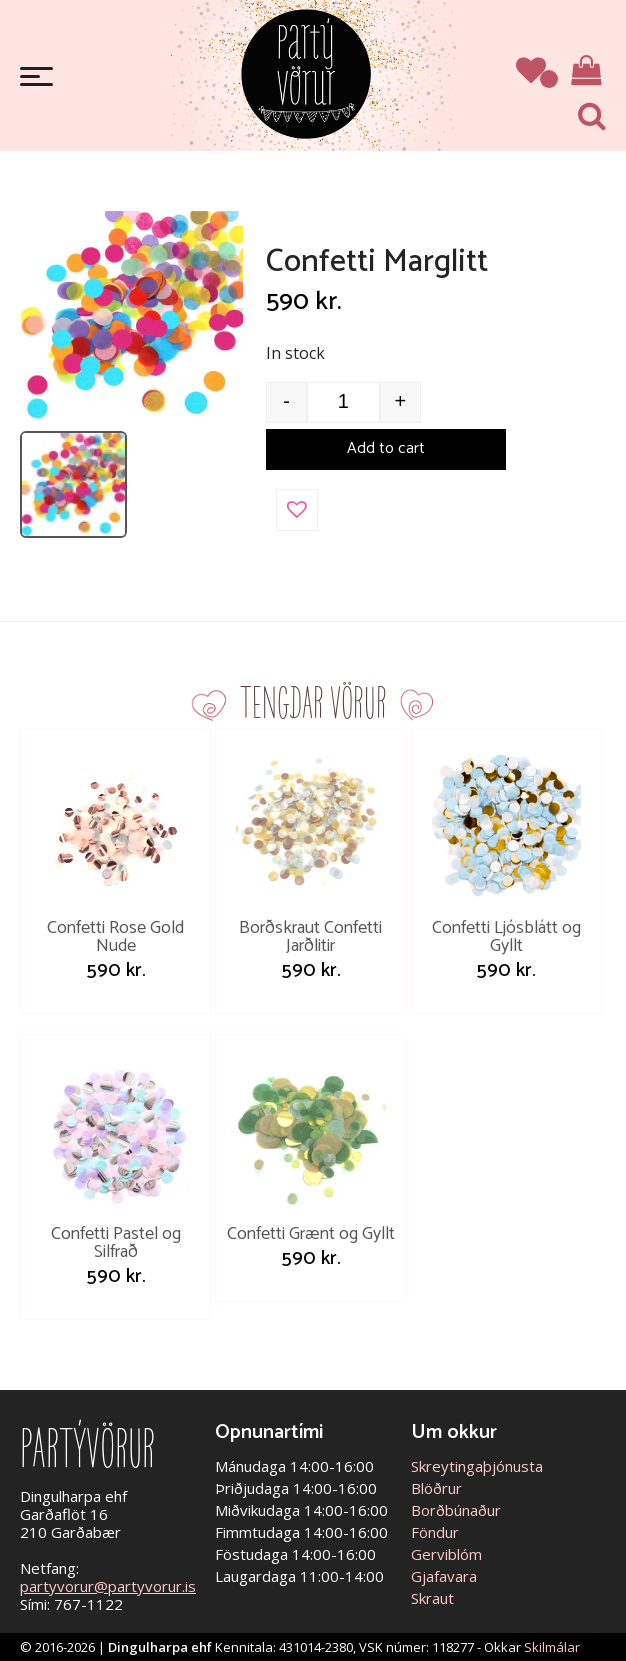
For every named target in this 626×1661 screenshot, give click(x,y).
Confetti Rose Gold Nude (115, 937)
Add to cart (386, 448)
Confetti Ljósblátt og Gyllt (506, 937)
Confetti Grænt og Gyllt (311, 1234)
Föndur (435, 1532)
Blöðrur (436, 1488)
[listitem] (73, 484)
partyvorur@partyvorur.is (108, 1586)
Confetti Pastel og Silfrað (116, 1243)
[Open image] (131, 315)
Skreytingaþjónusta (477, 1466)
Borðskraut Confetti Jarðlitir (310, 937)
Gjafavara (444, 1576)
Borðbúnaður (456, 1510)
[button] (297, 510)
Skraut (432, 1598)
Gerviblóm (446, 1554)
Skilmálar (552, 1647)
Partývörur (306, 72)
